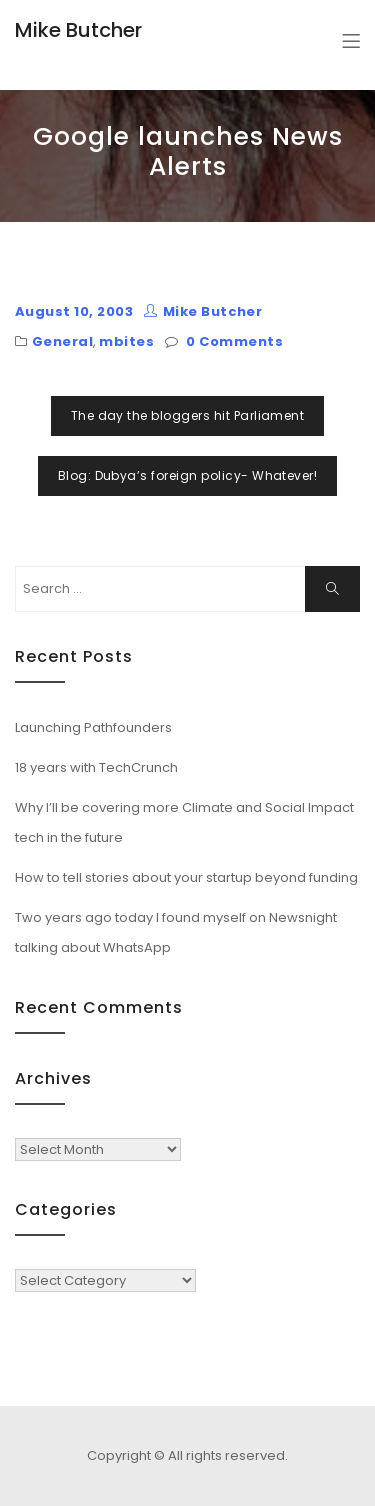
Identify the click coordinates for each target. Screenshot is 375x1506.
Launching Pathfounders (93, 727)
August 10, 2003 (74, 311)
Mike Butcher (78, 30)
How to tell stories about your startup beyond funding (186, 877)
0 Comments (234, 341)
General (62, 341)
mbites (126, 341)
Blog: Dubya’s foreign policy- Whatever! (188, 475)
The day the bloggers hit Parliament (188, 415)
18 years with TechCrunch (96, 767)
